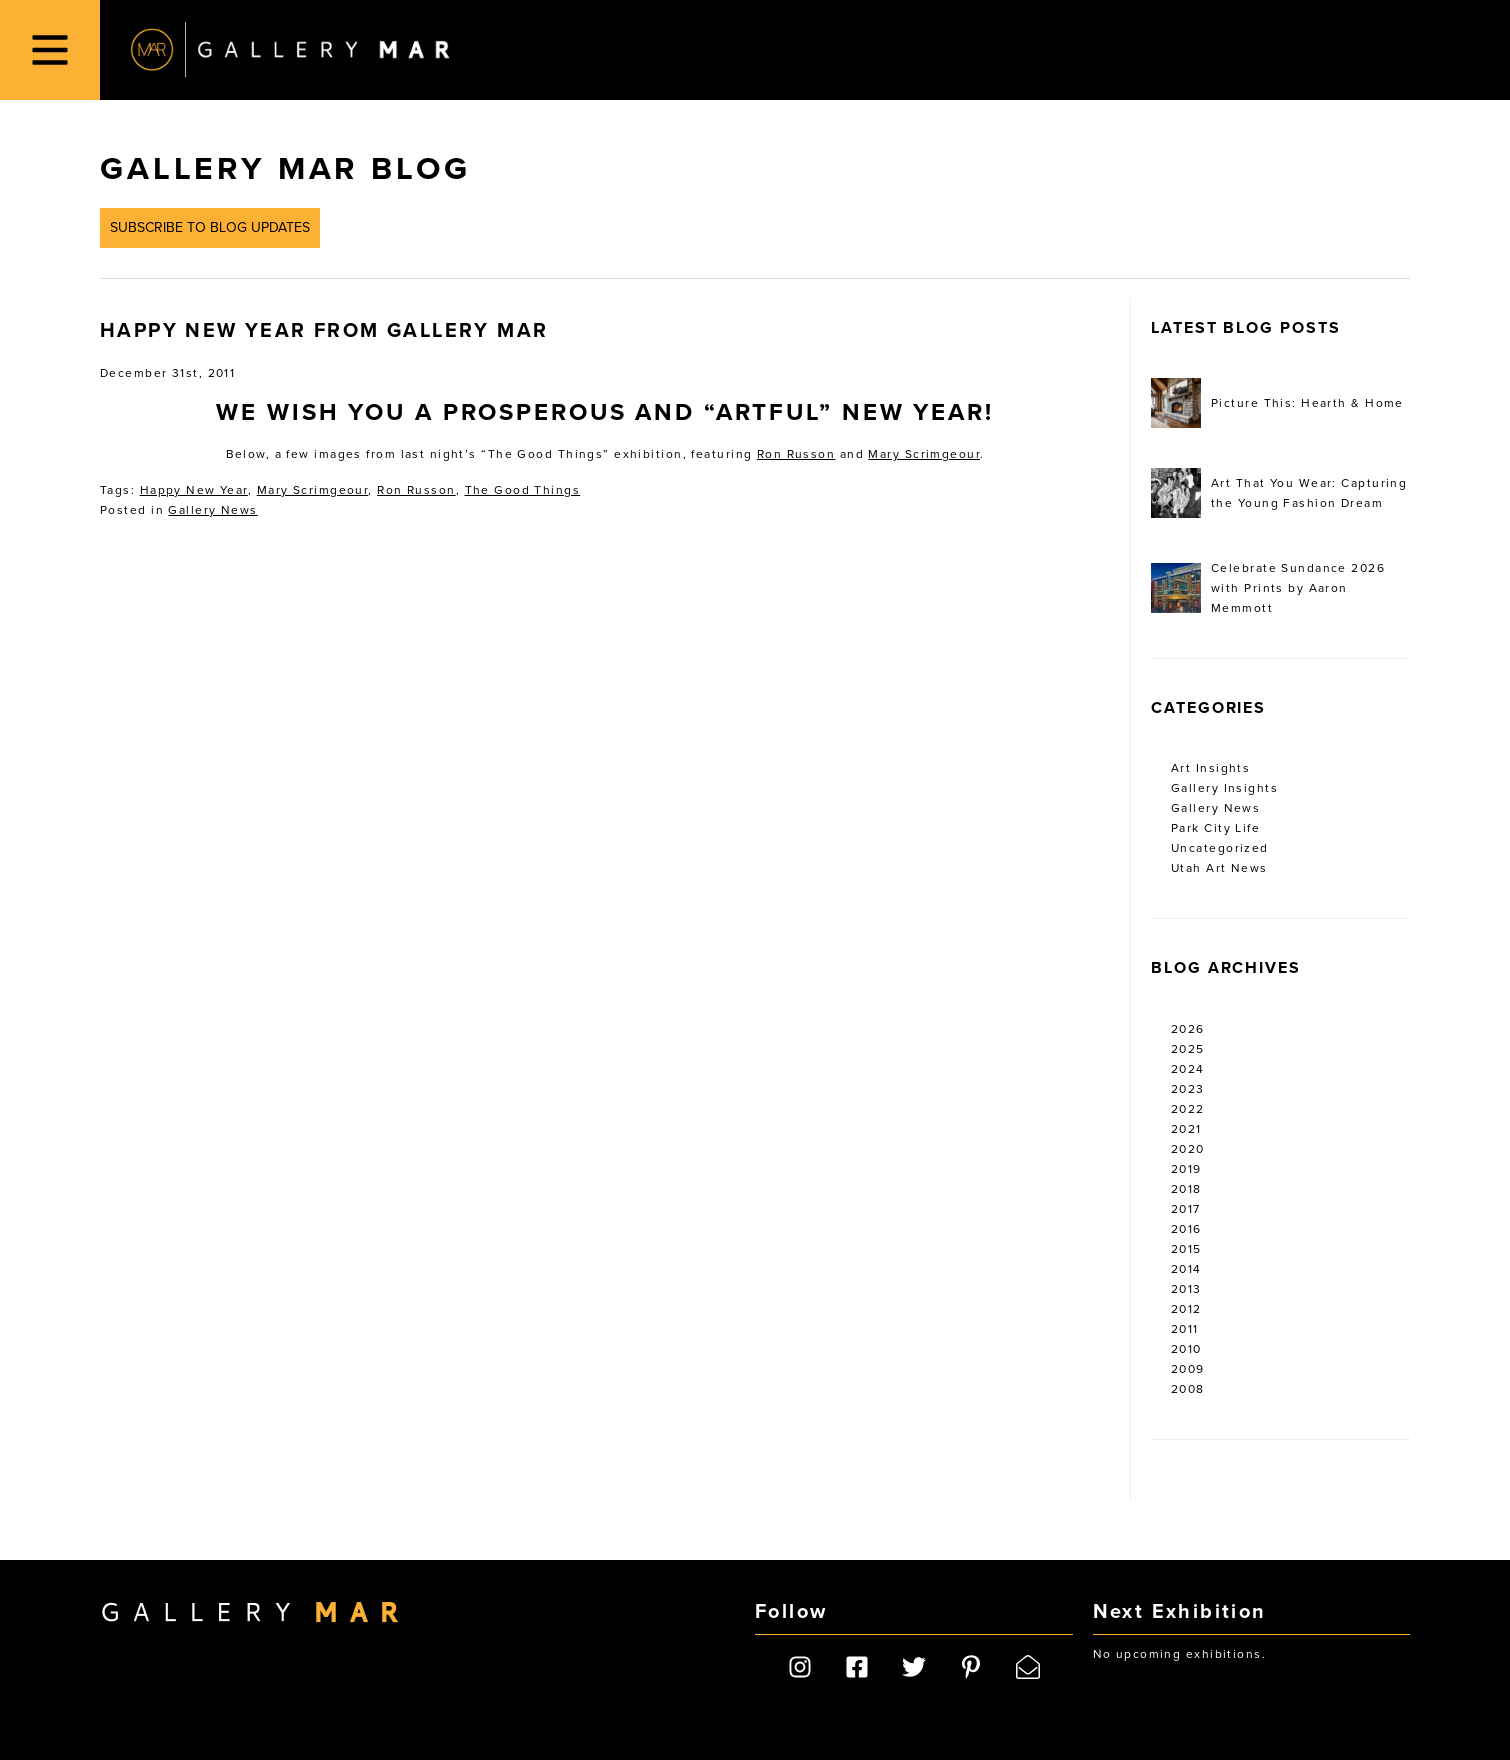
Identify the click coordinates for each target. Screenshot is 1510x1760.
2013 (1186, 1289)
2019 (1186, 1169)
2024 (1188, 1069)
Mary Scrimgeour (924, 454)
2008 (1188, 1389)
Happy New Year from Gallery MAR (324, 331)
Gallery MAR (290, 50)
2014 (1186, 1269)
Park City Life (1215, 828)
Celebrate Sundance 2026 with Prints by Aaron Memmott (1268, 588)
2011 (1185, 1329)
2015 (1186, 1249)
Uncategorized (1220, 848)
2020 (1188, 1149)
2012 (1186, 1309)
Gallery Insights (1224, 788)
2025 (1188, 1049)
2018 (1186, 1189)
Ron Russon (796, 454)
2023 (1188, 1089)
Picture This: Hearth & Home (1277, 403)
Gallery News (212, 510)
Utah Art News (1219, 868)
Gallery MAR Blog (285, 169)
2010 (1186, 1349)
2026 (1188, 1029)
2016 (1186, 1229)
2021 (1186, 1129)
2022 (1188, 1109)
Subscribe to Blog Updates (210, 227)
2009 (1188, 1369)
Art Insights (1210, 768)
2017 (1186, 1209)
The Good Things (523, 490)
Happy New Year (194, 490)
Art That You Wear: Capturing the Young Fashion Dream (1279, 493)
